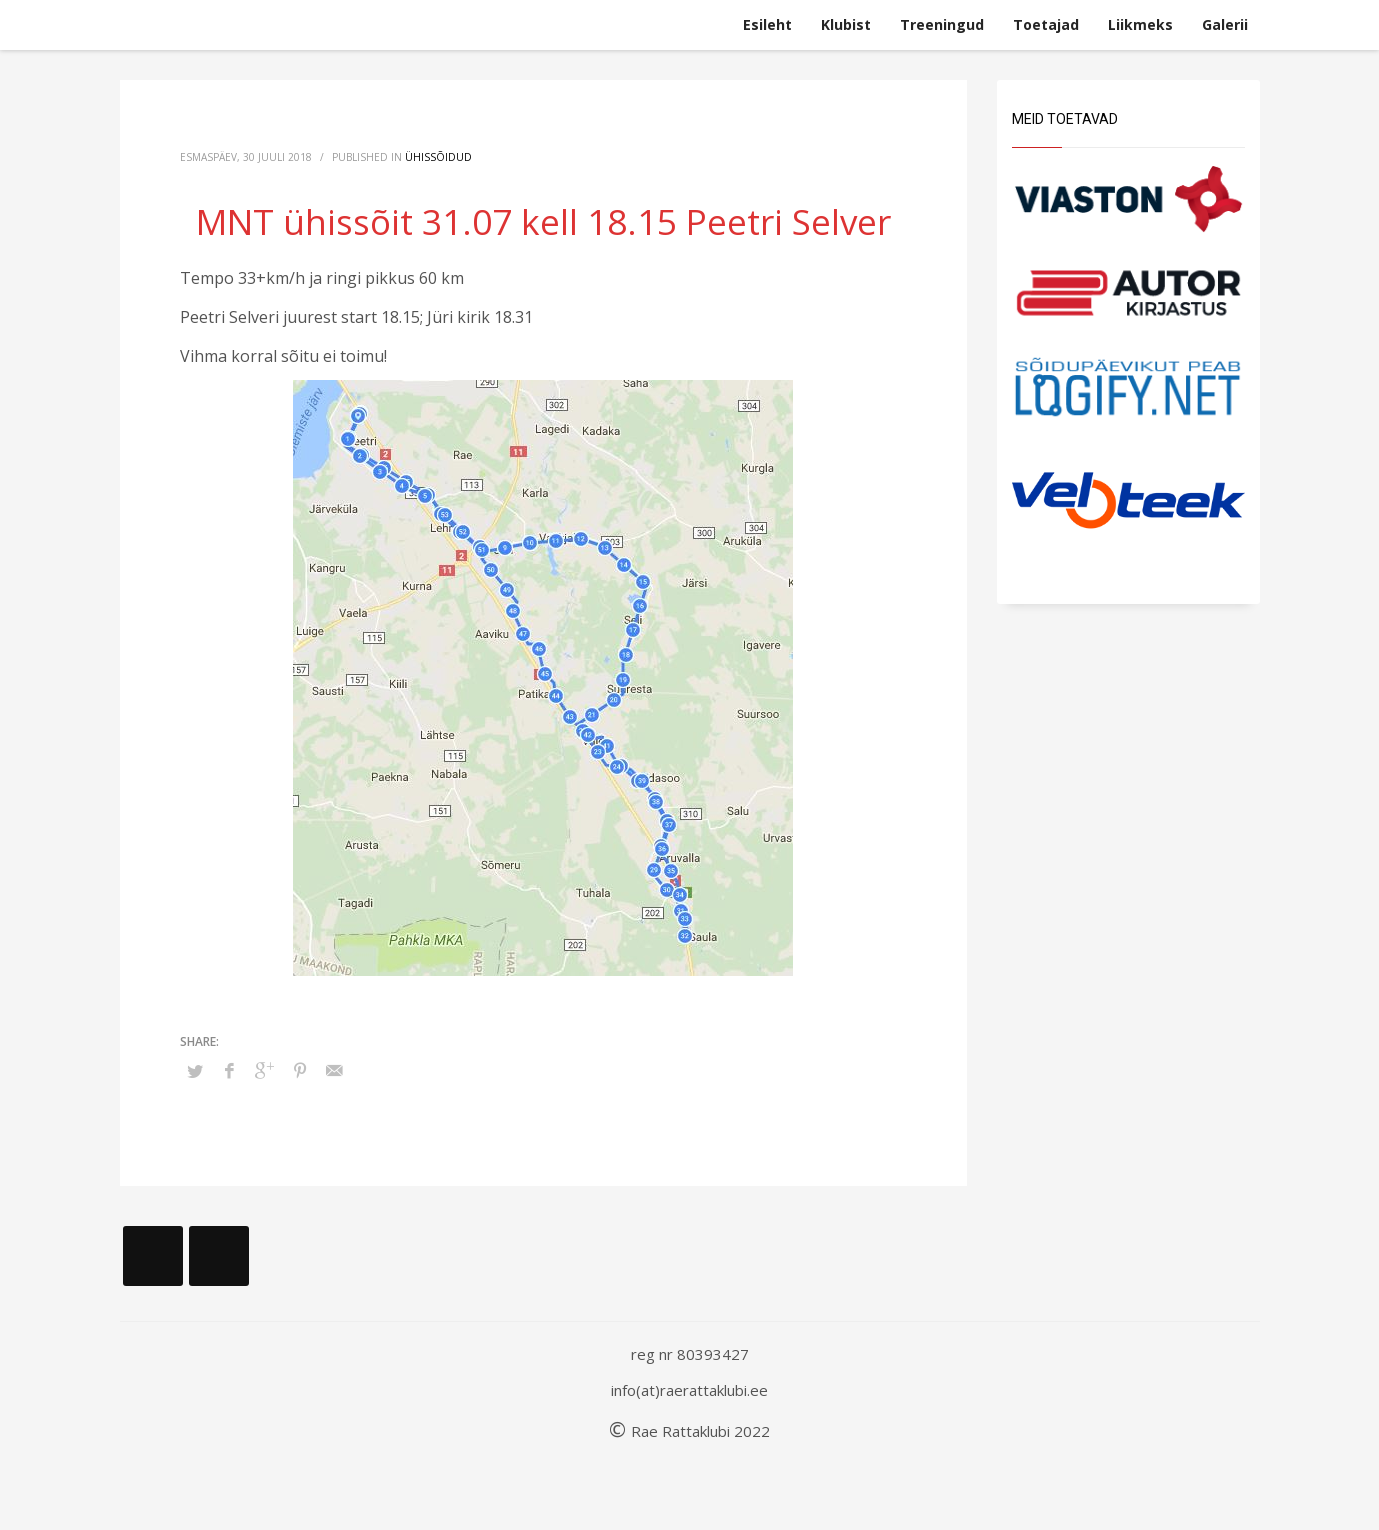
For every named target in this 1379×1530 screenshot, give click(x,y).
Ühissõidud (438, 157)
